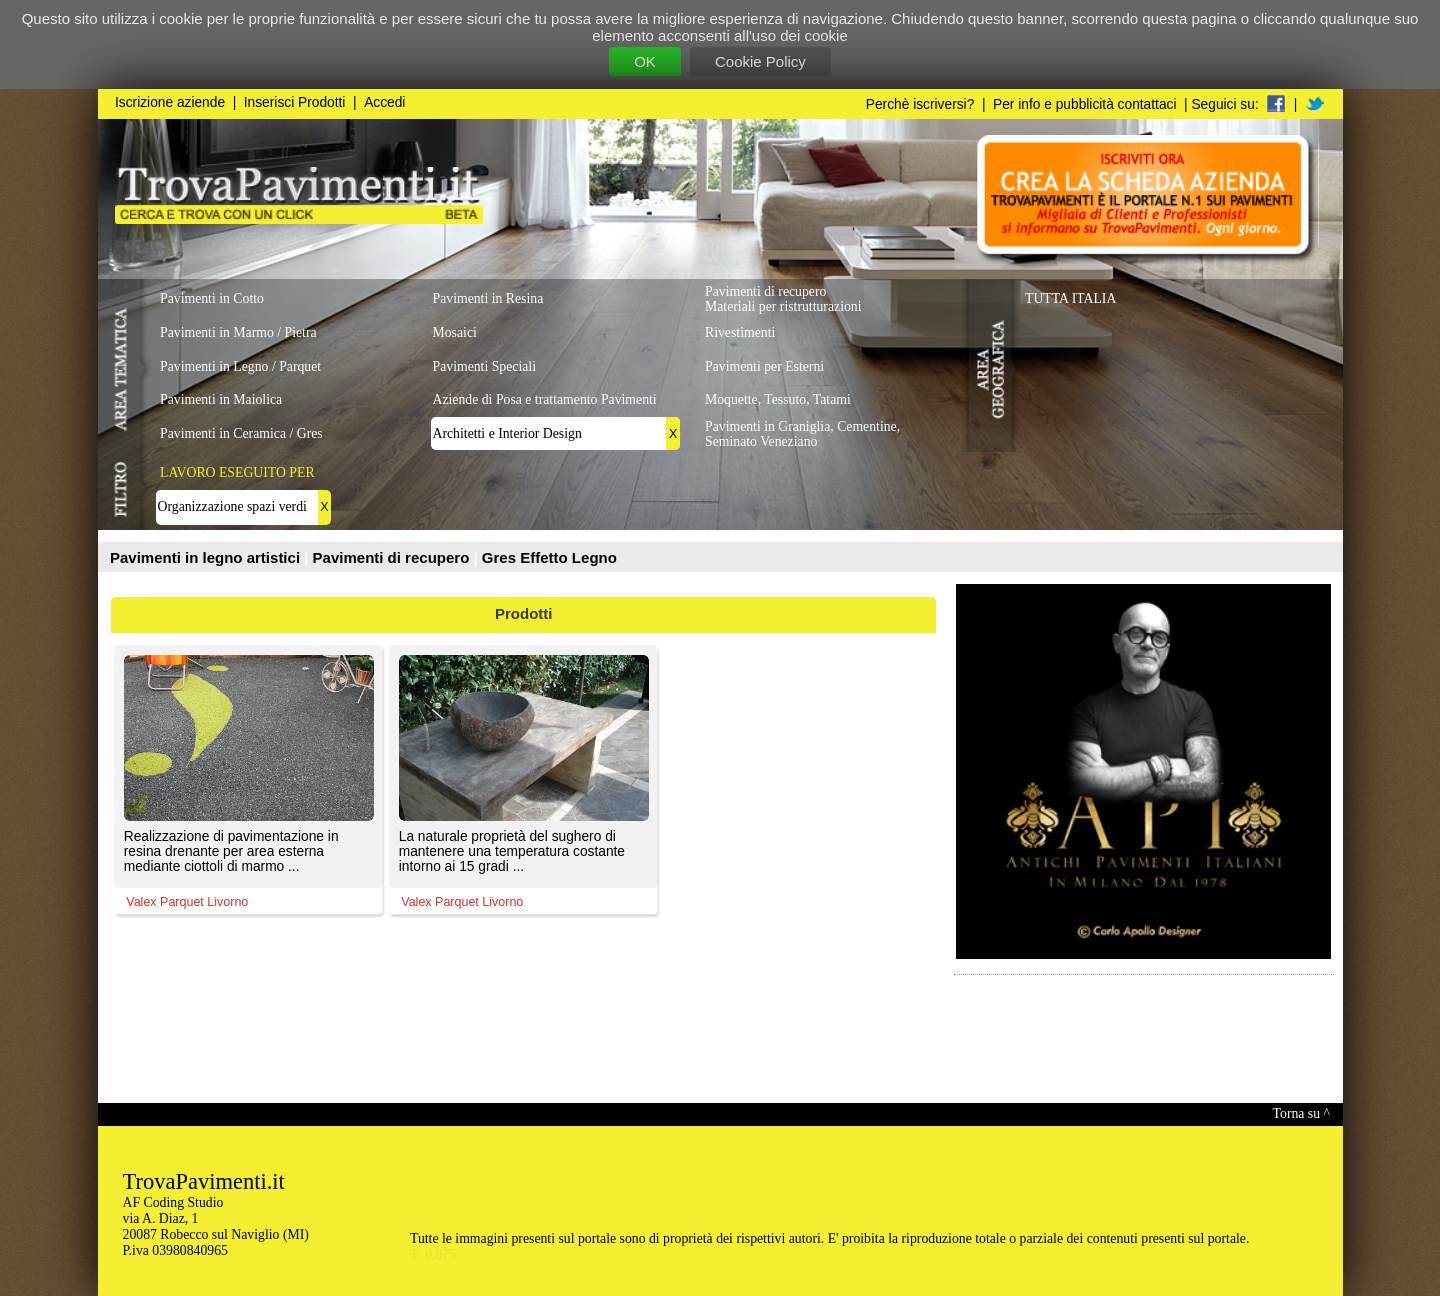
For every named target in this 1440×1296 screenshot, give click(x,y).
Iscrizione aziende (170, 102)
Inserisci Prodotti (295, 102)
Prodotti (524, 613)
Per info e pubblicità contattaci (1084, 104)
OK (645, 61)
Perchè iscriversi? (920, 104)
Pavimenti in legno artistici (207, 557)
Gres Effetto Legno (549, 557)
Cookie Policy (760, 61)
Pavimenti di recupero (393, 557)
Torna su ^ (1301, 1113)
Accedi (384, 102)
